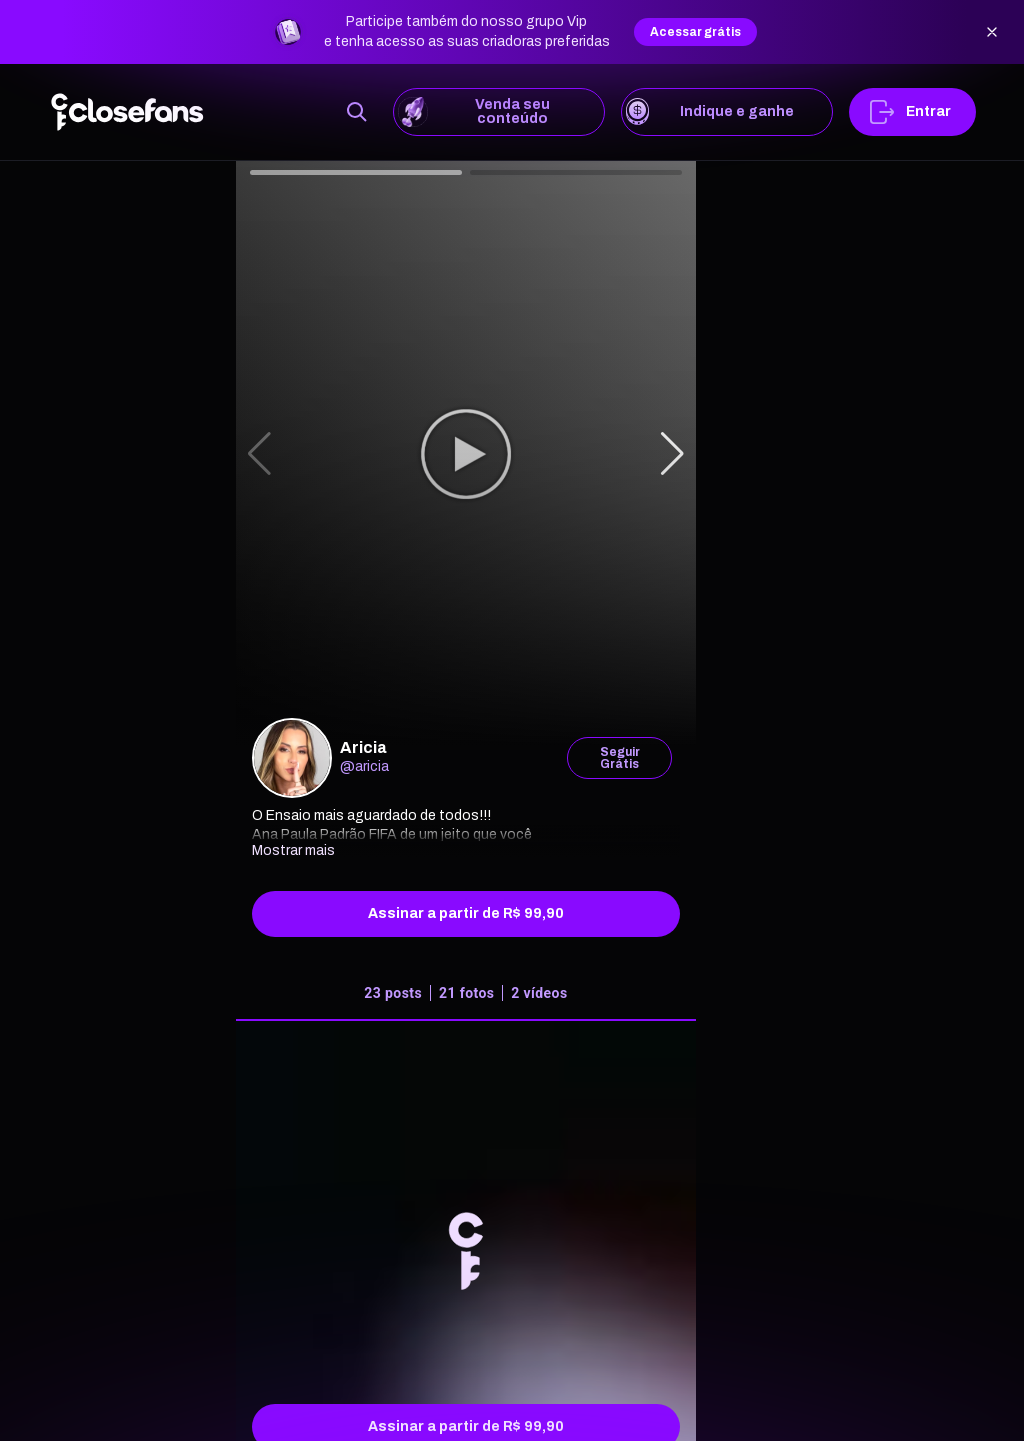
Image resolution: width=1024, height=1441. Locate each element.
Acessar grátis (695, 32)
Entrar (912, 112)
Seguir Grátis (619, 758)
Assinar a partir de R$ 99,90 (466, 914)
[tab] (466, 997)
